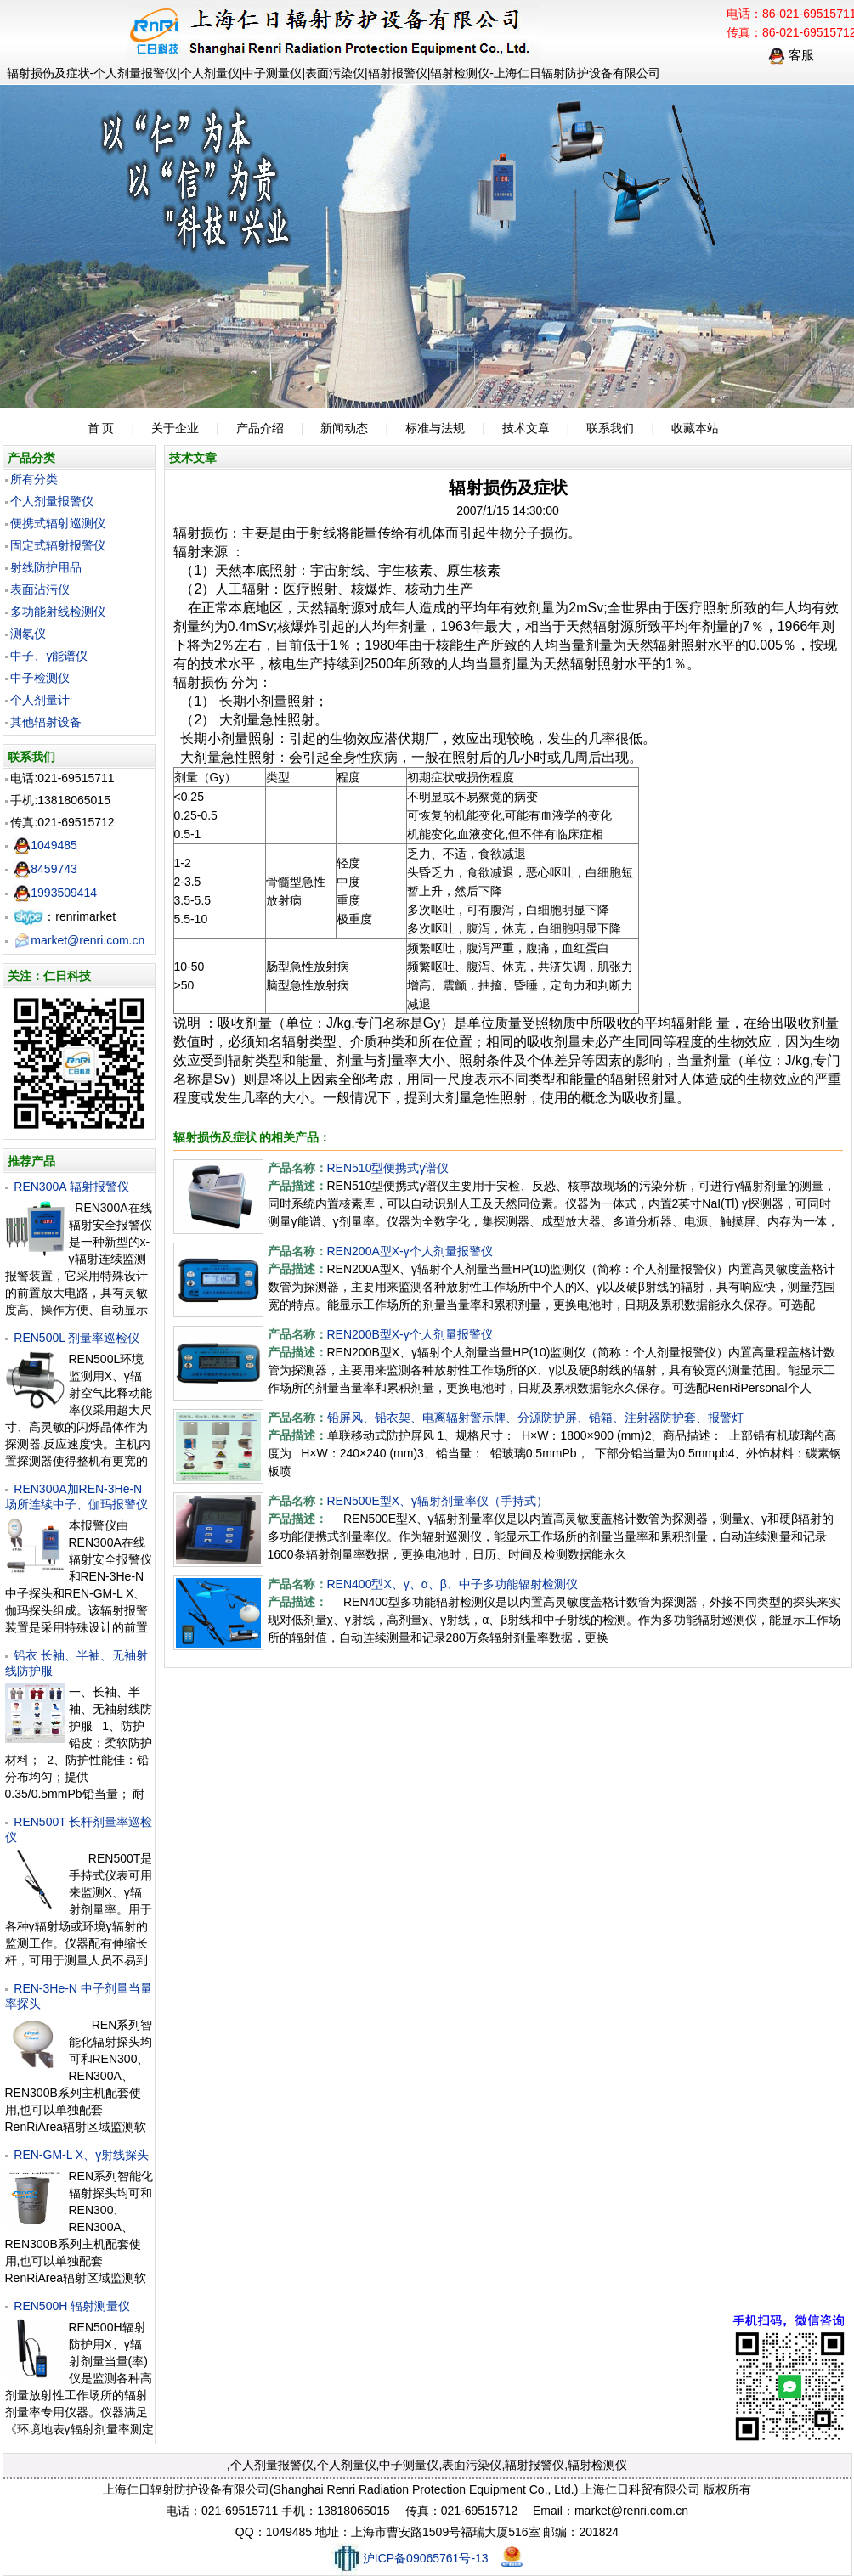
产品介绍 (260, 428)
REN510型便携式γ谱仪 (388, 1168)
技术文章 (526, 428)
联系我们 (610, 428)
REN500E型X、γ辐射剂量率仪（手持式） (438, 1501)
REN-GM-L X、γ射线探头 (81, 2155)
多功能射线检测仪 (57, 611)
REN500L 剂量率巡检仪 (76, 1337)
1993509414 (55, 892)
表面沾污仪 (40, 589)
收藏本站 (695, 428)
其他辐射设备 (46, 722)
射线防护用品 (46, 567)
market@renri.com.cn (79, 940)
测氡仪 (28, 633)
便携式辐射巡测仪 (57, 523)
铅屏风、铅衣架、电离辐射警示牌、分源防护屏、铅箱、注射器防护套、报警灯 (535, 1417)
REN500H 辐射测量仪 (72, 2306)
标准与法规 (435, 428)
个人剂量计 (40, 700)
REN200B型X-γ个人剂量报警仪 (410, 1334)
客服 (791, 55)
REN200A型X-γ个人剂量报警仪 (410, 1251)
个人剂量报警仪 (51, 501)
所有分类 (34, 479)
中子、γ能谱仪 (49, 655)
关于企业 (175, 428)
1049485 (45, 845)
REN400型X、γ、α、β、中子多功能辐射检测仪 (452, 1584)
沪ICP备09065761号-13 (410, 2558)
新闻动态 (344, 428)
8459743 (45, 869)
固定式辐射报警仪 (57, 545)
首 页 (101, 428)
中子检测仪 (40, 678)
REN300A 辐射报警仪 (71, 1186)
